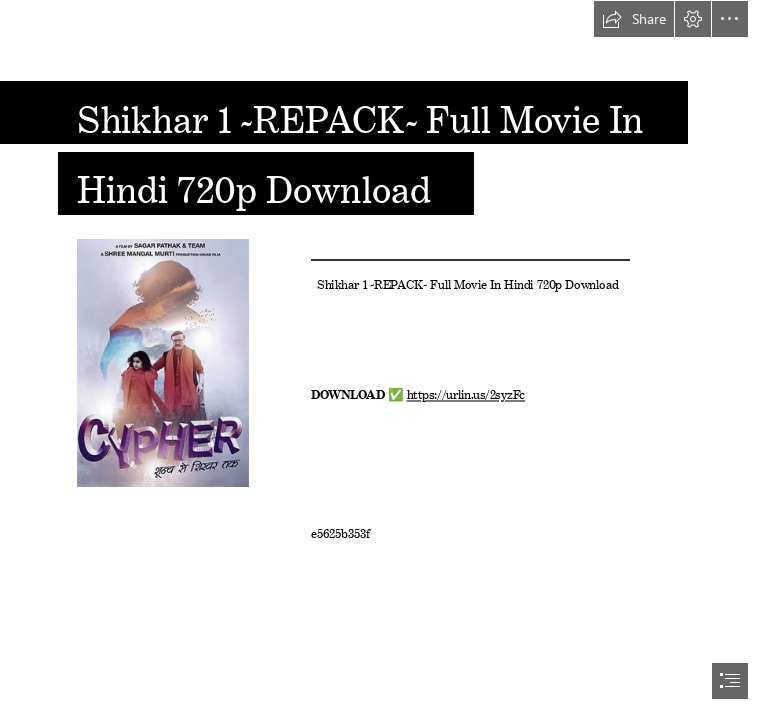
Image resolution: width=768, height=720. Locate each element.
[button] (634, 19)
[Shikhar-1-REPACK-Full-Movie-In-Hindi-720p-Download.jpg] (162, 362)
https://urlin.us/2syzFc (465, 393)
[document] (384, 360)
